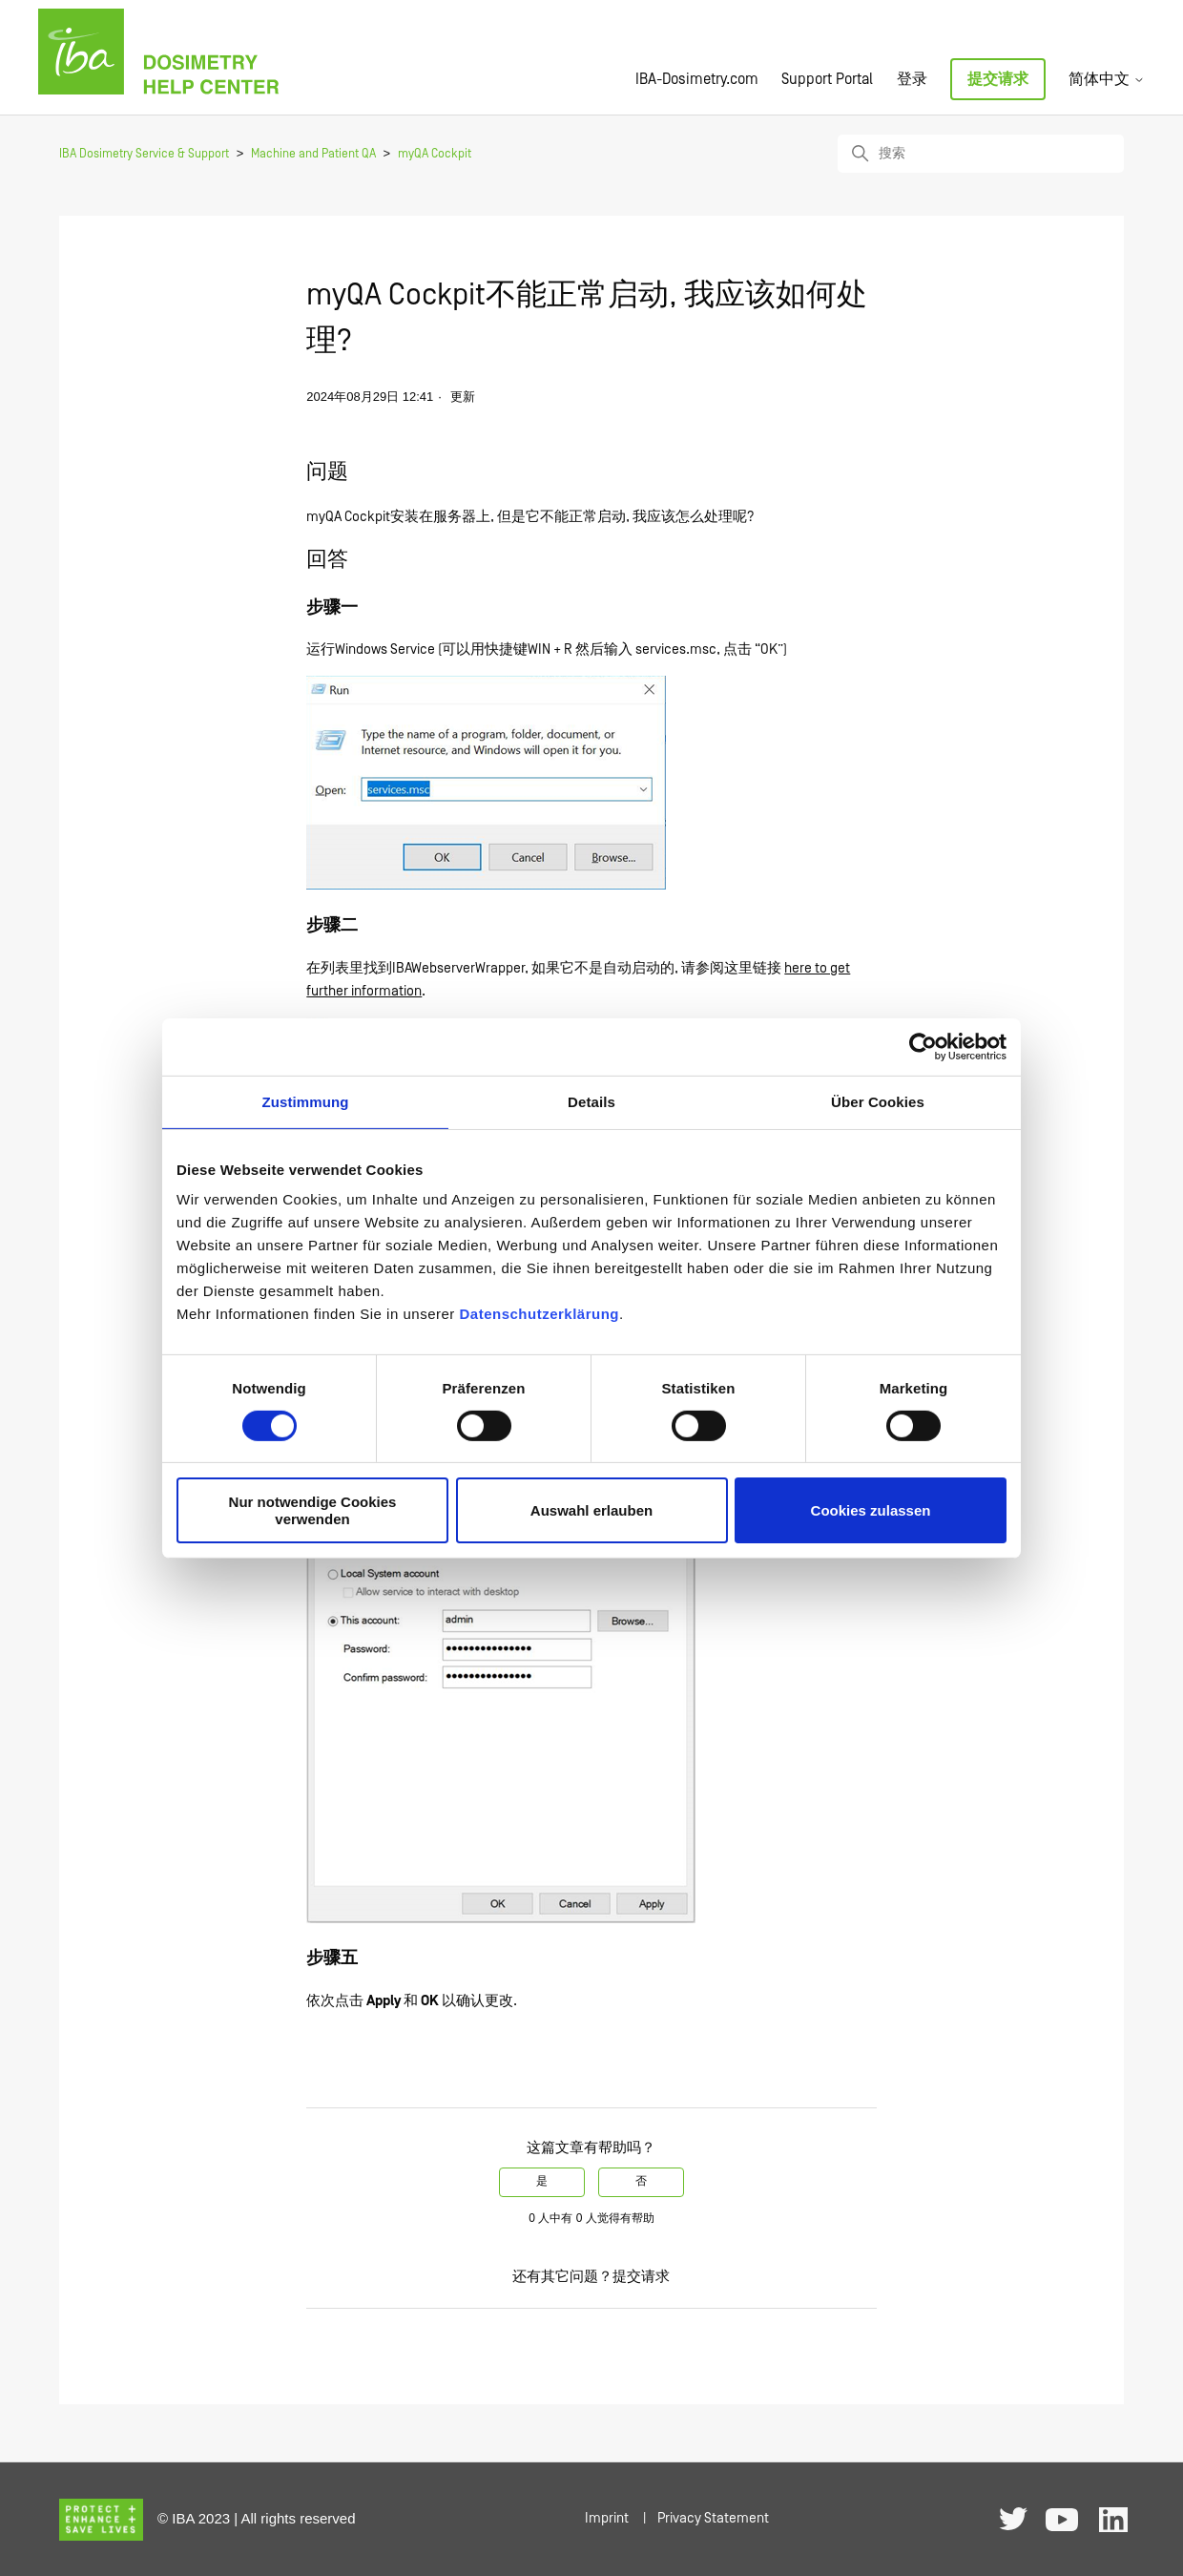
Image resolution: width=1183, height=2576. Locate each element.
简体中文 (1107, 79)
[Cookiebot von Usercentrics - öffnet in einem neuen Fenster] (923, 1046)
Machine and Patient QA (313, 154)
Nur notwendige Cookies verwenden (313, 1510)
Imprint (607, 2518)
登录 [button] (912, 79)
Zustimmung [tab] (305, 1101)
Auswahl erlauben (591, 1510)
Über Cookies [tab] (877, 1101)
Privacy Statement (713, 2518)
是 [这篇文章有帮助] (542, 2181)
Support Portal (827, 79)
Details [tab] (591, 1101)
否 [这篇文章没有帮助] (641, 2181)
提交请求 (997, 79)
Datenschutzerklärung (539, 1314)
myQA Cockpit (434, 154)
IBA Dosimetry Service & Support (144, 154)
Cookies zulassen (871, 1510)
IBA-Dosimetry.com (696, 79)
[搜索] (981, 154)
